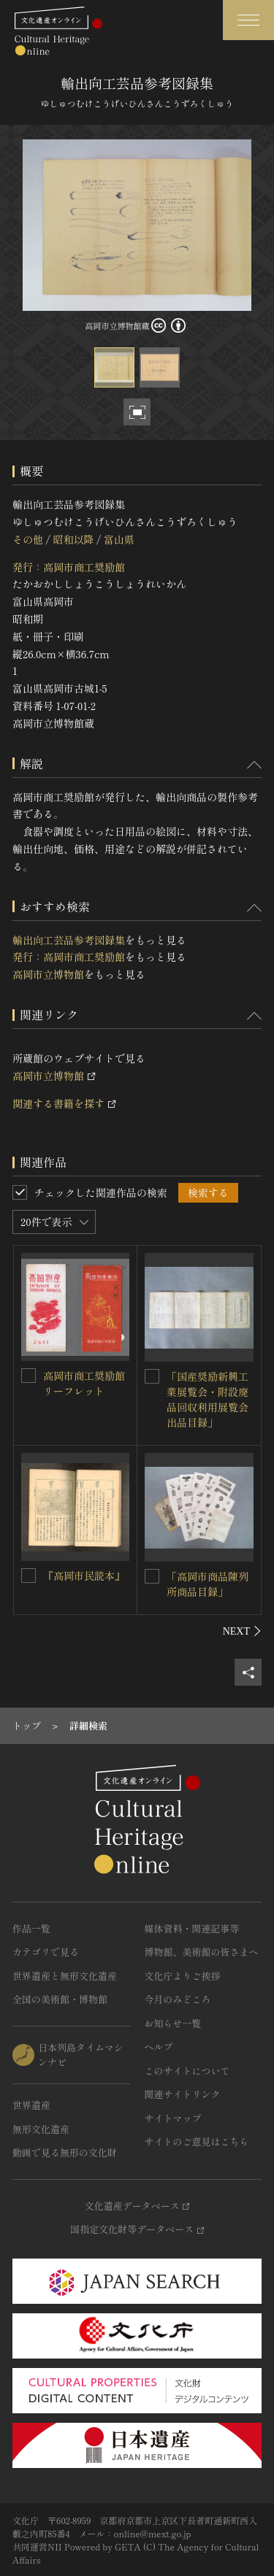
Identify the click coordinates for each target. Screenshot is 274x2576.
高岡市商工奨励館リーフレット (84, 1383)
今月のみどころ (178, 1999)
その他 (27, 539)
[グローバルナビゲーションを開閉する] (248, 20)
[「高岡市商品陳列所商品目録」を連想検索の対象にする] (152, 1576)
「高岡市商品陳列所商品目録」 (207, 1584)
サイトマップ (173, 2118)
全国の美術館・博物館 (59, 1999)
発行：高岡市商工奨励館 (68, 567)
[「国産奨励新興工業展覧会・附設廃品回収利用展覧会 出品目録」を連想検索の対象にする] (152, 1376)
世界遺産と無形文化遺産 (64, 1976)
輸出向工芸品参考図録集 (68, 940)
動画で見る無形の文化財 (64, 2152)
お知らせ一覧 (173, 2023)
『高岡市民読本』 (84, 1575)
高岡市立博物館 (48, 974)
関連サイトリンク (183, 2094)
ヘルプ (159, 2047)
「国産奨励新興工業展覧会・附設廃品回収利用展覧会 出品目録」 (213, 1399)
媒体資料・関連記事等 (192, 1928)
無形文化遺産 (40, 2129)
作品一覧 (31, 1928)
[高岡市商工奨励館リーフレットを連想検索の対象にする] (28, 1375)
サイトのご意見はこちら (197, 2141)
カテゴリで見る (45, 1952)
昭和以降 (73, 539)
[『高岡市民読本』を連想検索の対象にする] (28, 1575)
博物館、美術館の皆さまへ (202, 1952)
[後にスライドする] (242, 1631)
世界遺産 (31, 2105)
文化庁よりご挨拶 (183, 1976)
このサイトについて (187, 2071)
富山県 (119, 539)
